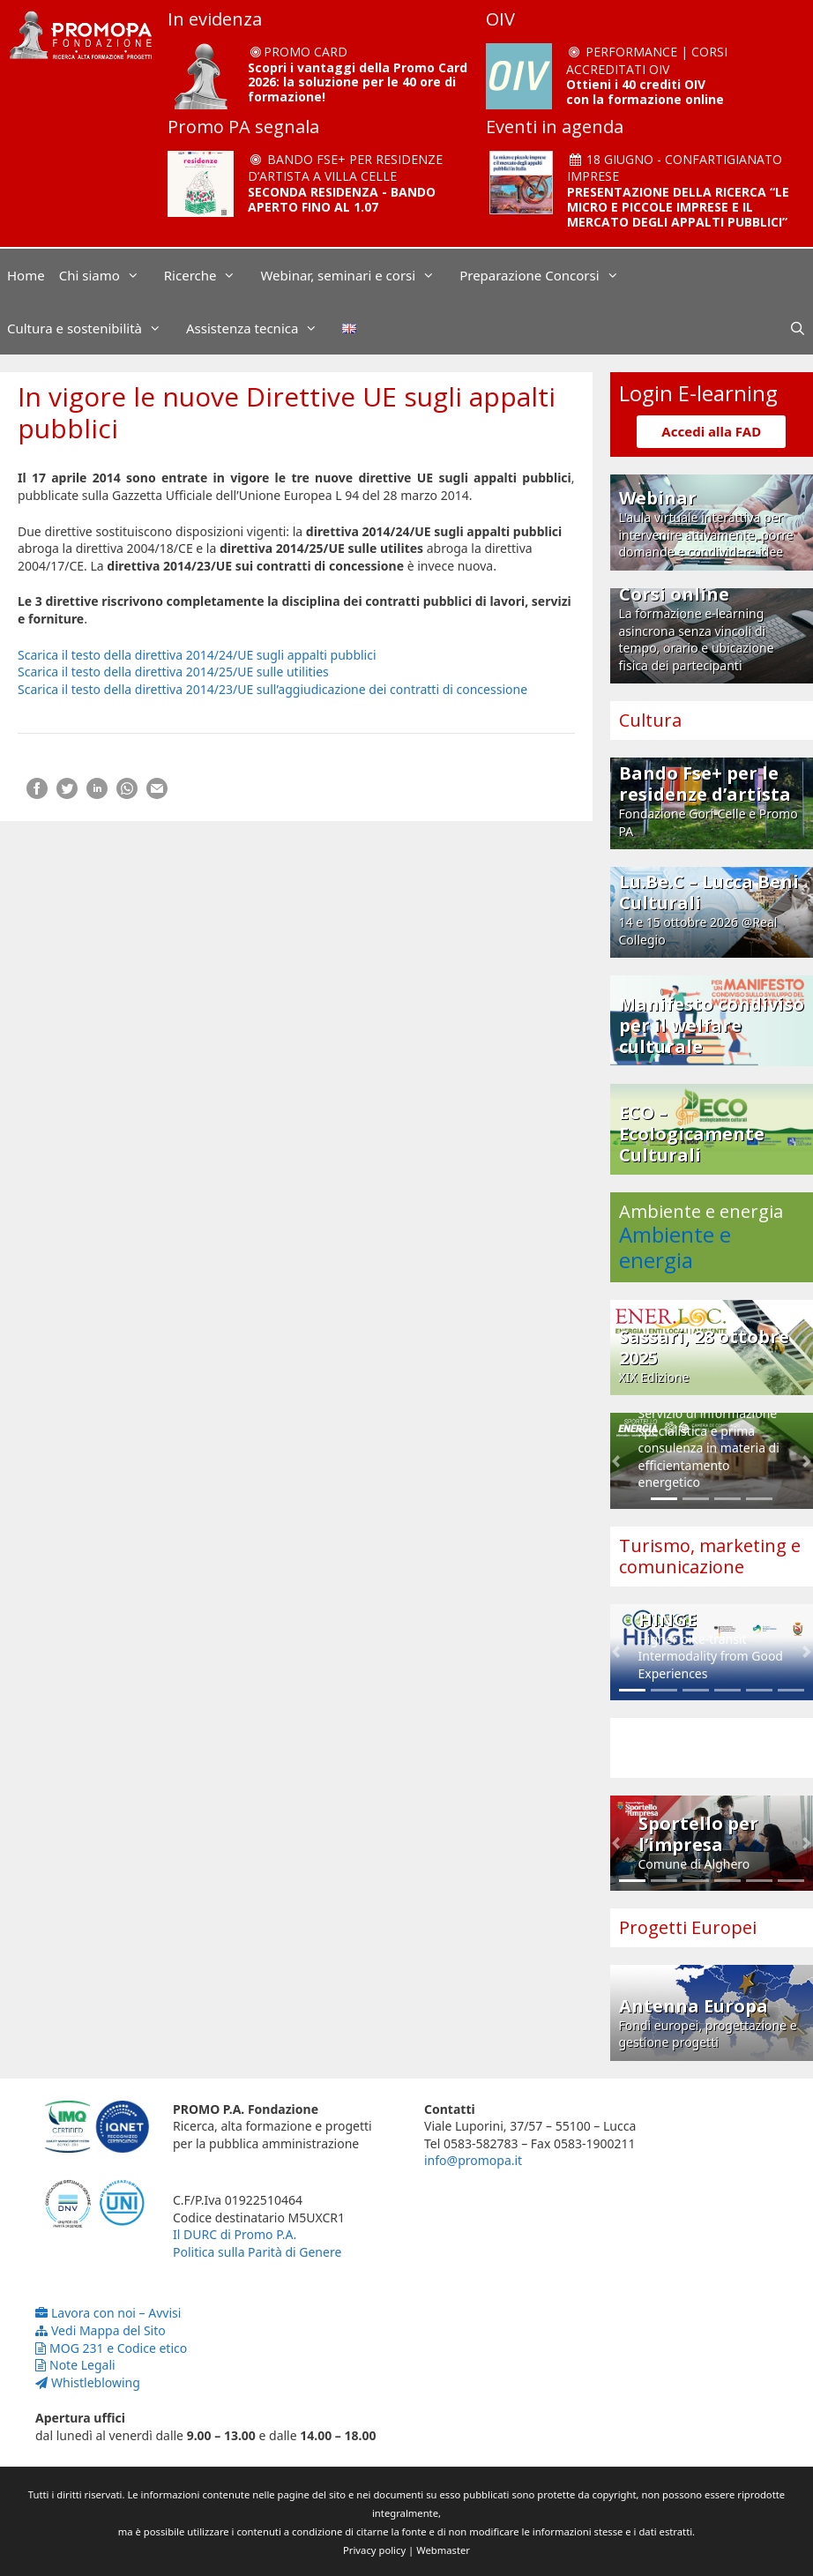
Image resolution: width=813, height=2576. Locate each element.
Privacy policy (374, 2550)
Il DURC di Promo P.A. (234, 2234)
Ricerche (209, 275)
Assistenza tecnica (260, 328)
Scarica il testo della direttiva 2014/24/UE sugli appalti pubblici (197, 654)
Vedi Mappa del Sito (100, 2330)
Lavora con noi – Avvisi (108, 2312)
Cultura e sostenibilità (93, 328)
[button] (616, 1461)
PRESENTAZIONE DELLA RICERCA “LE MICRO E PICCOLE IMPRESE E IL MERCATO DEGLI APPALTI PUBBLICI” (678, 206)
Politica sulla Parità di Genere (257, 2252)
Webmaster (443, 2550)
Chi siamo (108, 275)
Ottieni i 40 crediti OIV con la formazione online (645, 92)
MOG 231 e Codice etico (111, 2348)
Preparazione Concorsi (547, 275)
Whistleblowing (87, 2382)
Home (26, 275)
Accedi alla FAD (711, 431)
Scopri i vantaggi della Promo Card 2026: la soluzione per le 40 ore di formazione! (357, 82)
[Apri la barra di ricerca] (797, 328)
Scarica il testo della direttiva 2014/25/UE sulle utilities (173, 671)
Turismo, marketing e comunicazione (710, 1556)
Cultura (650, 720)
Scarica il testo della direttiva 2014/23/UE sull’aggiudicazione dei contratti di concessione (272, 689)
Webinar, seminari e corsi (356, 275)
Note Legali (75, 2364)
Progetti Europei (688, 1927)
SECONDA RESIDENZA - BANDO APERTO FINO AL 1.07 (342, 199)
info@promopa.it (473, 2160)
